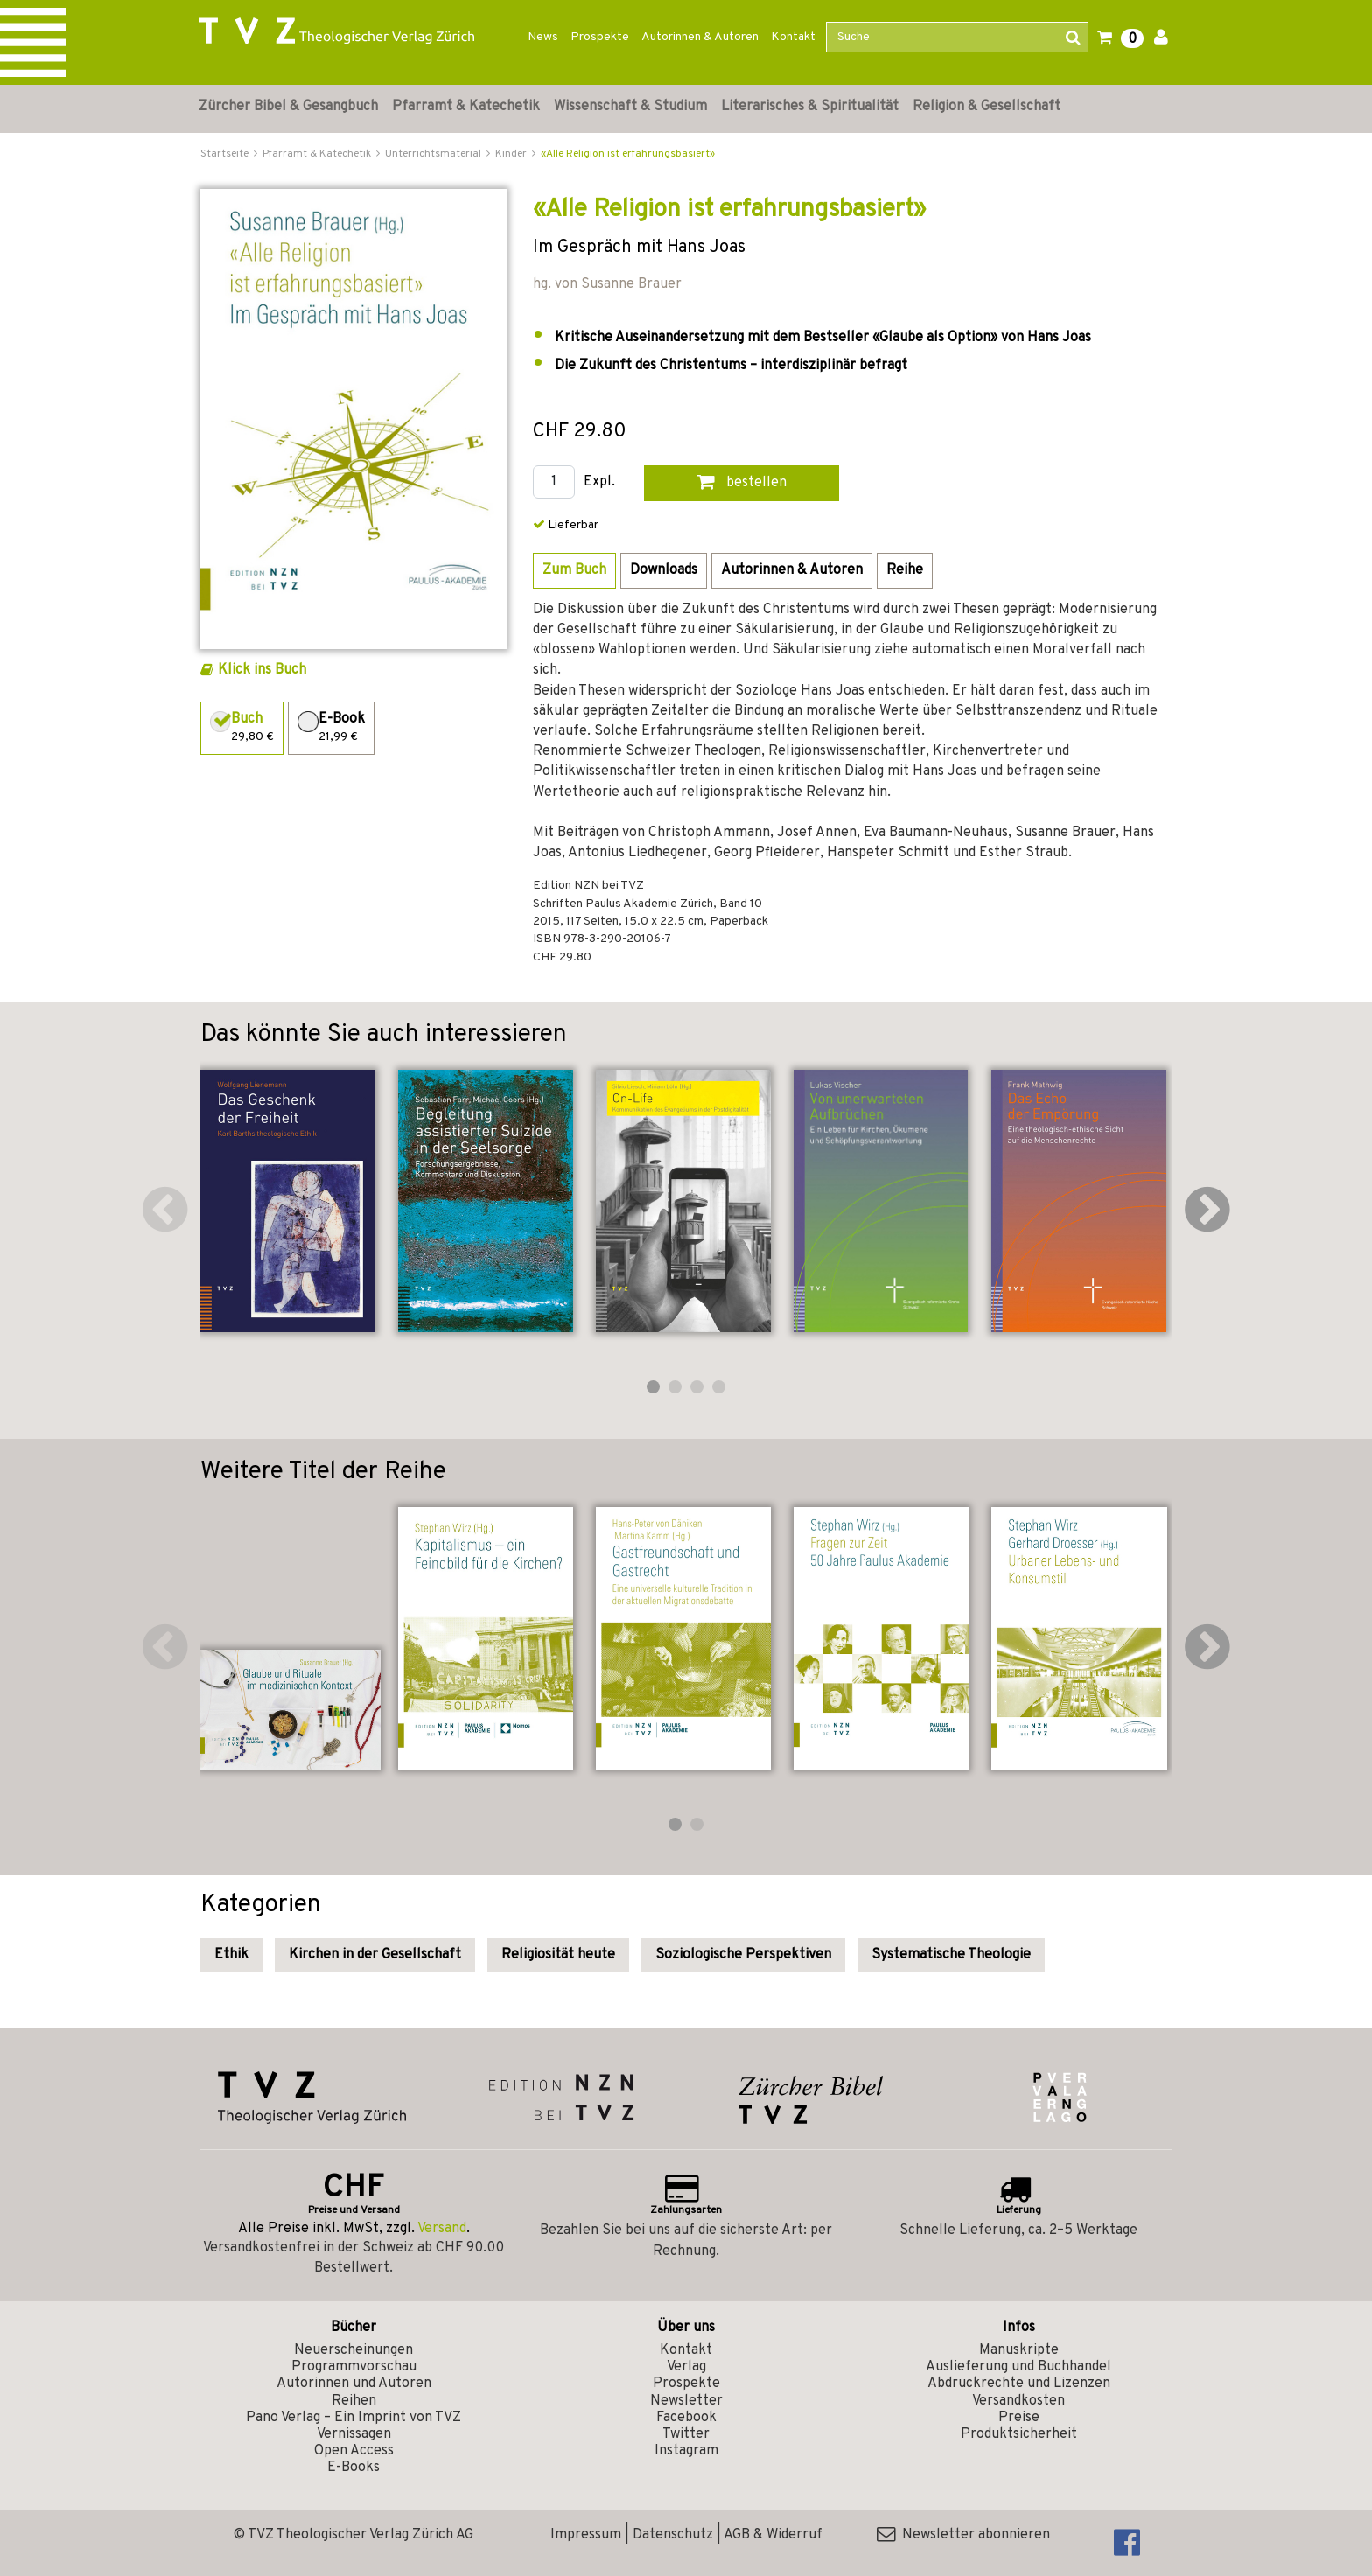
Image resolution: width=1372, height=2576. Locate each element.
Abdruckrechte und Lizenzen (1019, 2383)
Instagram (686, 2451)
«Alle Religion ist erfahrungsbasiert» (628, 154)
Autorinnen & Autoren (700, 37)
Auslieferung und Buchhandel (1018, 2367)
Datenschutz (673, 2535)
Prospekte (599, 37)
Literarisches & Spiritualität (810, 106)
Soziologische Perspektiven (743, 1955)
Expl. (599, 482)
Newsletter (686, 2401)
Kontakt (793, 37)
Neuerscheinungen (353, 2350)
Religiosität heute (558, 1955)
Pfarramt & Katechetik (466, 106)
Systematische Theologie (951, 1955)
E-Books (353, 2467)
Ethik (231, 1955)
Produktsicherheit (1019, 2434)
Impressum (585, 2535)
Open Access (354, 2451)
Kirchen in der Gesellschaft (375, 1955)
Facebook (686, 2417)
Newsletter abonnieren (963, 2535)
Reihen (354, 2401)
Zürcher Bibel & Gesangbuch (288, 106)
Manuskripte (1019, 2350)
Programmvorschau (353, 2367)
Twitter (686, 2434)
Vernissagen (354, 2434)
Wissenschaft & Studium (630, 106)
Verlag (686, 2367)
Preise (1019, 2417)
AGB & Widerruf (773, 2535)
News (543, 37)
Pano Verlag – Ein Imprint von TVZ (353, 2417)
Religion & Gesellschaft (986, 106)
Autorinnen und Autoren (353, 2383)
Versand (441, 2228)
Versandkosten (1018, 2401)
